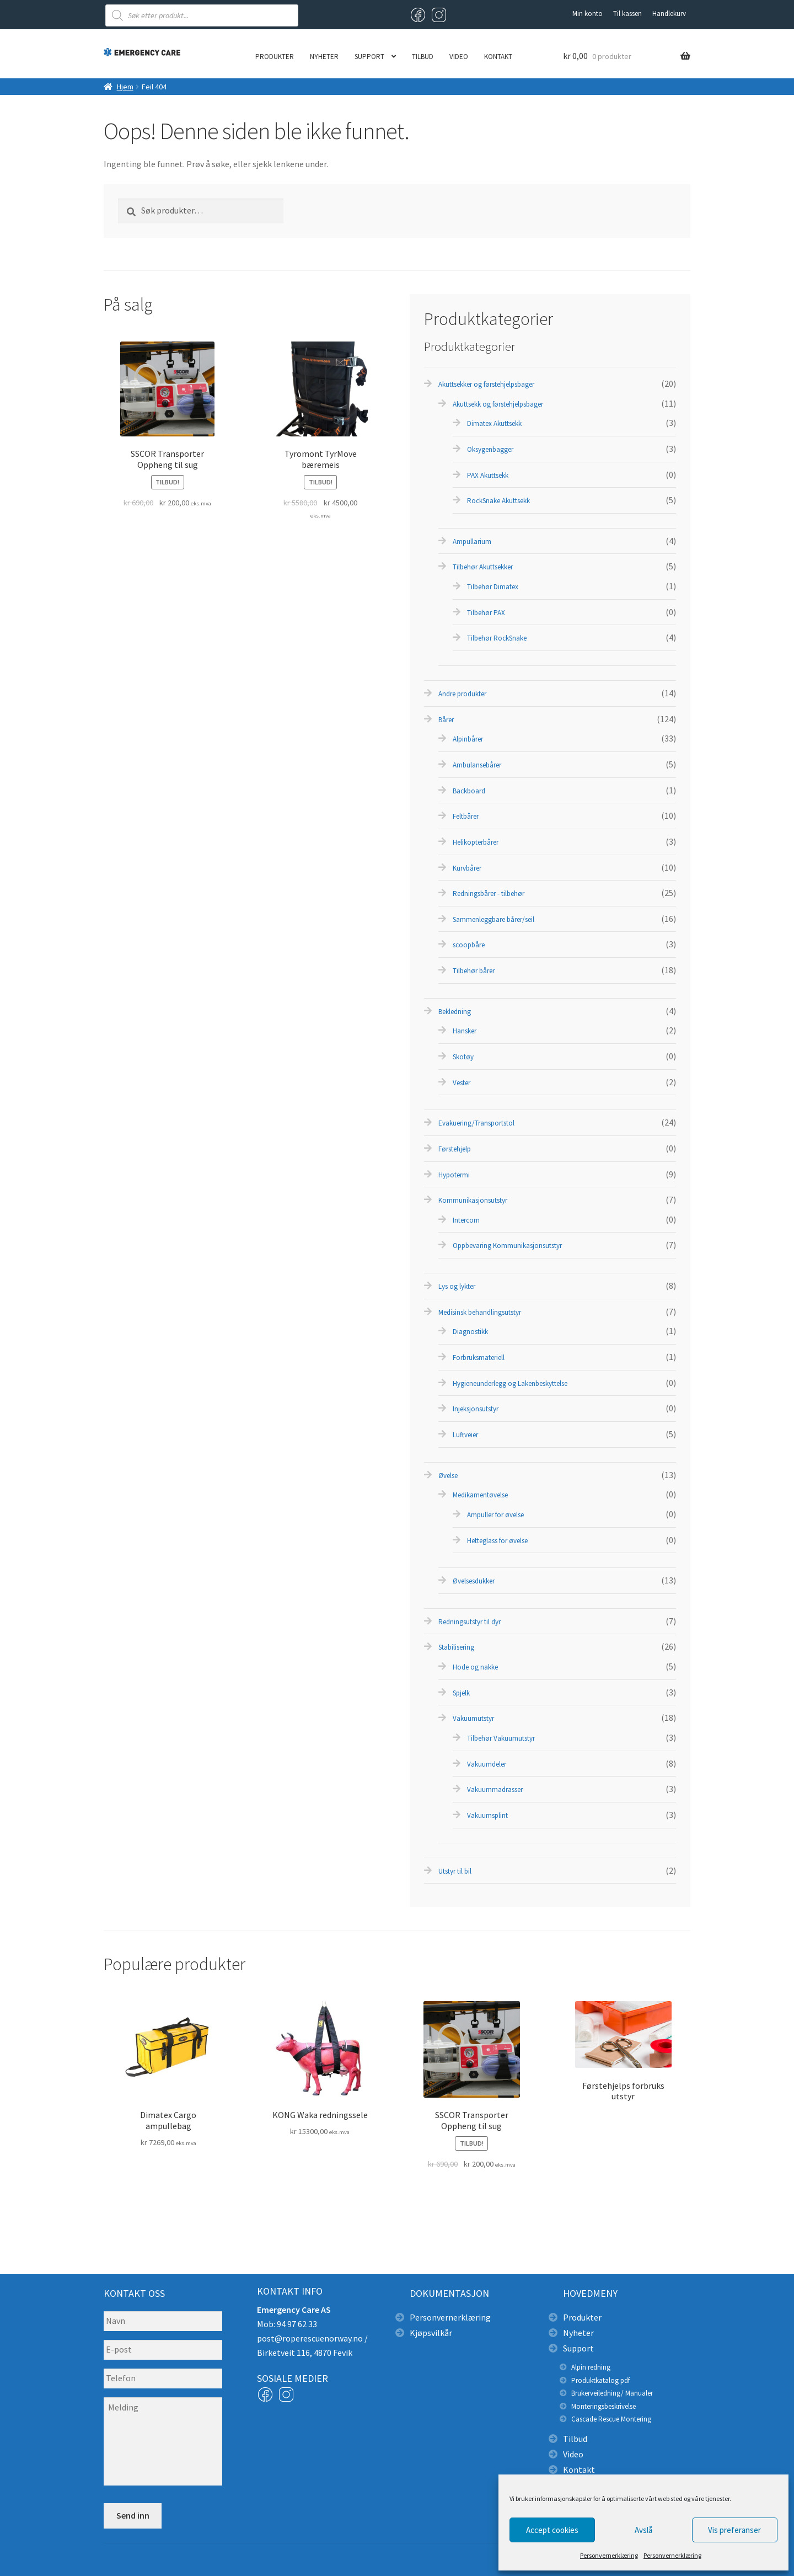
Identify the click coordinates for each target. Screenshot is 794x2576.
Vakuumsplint (487, 1815)
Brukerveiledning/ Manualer (612, 2393)
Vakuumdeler (486, 1764)
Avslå (643, 2530)
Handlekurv (669, 13)
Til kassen (627, 13)
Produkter (274, 56)
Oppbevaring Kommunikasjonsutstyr (507, 1245)
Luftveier (465, 1434)
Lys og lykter (456, 1286)
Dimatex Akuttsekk (494, 423)
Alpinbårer (468, 739)
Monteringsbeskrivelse (603, 2406)
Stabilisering (456, 1647)
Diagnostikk (470, 1331)
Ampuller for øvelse (495, 1514)
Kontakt (498, 56)
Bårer (446, 719)
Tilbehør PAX (486, 612)
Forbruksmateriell (479, 1357)
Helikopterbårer (475, 842)
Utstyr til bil (454, 1871)
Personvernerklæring (609, 2555)
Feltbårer (466, 816)
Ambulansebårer (477, 765)
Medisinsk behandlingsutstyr (479, 1312)
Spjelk (461, 1693)
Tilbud (422, 56)
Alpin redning (590, 2367)
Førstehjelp (454, 1149)
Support (369, 56)
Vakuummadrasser (495, 1789)
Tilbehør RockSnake (497, 638)
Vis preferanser (734, 2530)
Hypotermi (454, 1175)
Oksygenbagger (490, 449)
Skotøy (463, 1057)
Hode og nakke (475, 1667)
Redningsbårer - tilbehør (488, 893)
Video (458, 56)
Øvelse (448, 1475)
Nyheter (324, 56)
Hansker (464, 1031)
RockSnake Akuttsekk (498, 500)
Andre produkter (462, 693)
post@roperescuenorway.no (310, 2338)
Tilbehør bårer (474, 970)
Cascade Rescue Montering (611, 2419)
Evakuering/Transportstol (476, 1123)
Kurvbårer (467, 868)
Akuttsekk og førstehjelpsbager (498, 404)
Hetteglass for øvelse (497, 1540)
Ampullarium (472, 541)
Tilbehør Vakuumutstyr (501, 1738)
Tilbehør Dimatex (492, 586)
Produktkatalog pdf (600, 2380)
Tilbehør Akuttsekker (483, 567)
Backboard (469, 791)
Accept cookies (552, 2530)
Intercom (466, 1220)
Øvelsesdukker (474, 1581)
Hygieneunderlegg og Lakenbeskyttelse (510, 1383)
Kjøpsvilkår (431, 2332)
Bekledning (454, 1011)
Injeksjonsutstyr (475, 1409)
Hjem (125, 87)
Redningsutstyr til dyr (469, 1621)
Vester (461, 1082)
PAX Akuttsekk (487, 475)
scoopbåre (469, 945)
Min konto (587, 13)
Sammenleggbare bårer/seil (493, 919)
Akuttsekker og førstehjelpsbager (486, 384)
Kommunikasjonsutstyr (472, 1200)
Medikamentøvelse (480, 1495)
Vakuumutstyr (473, 1718)
